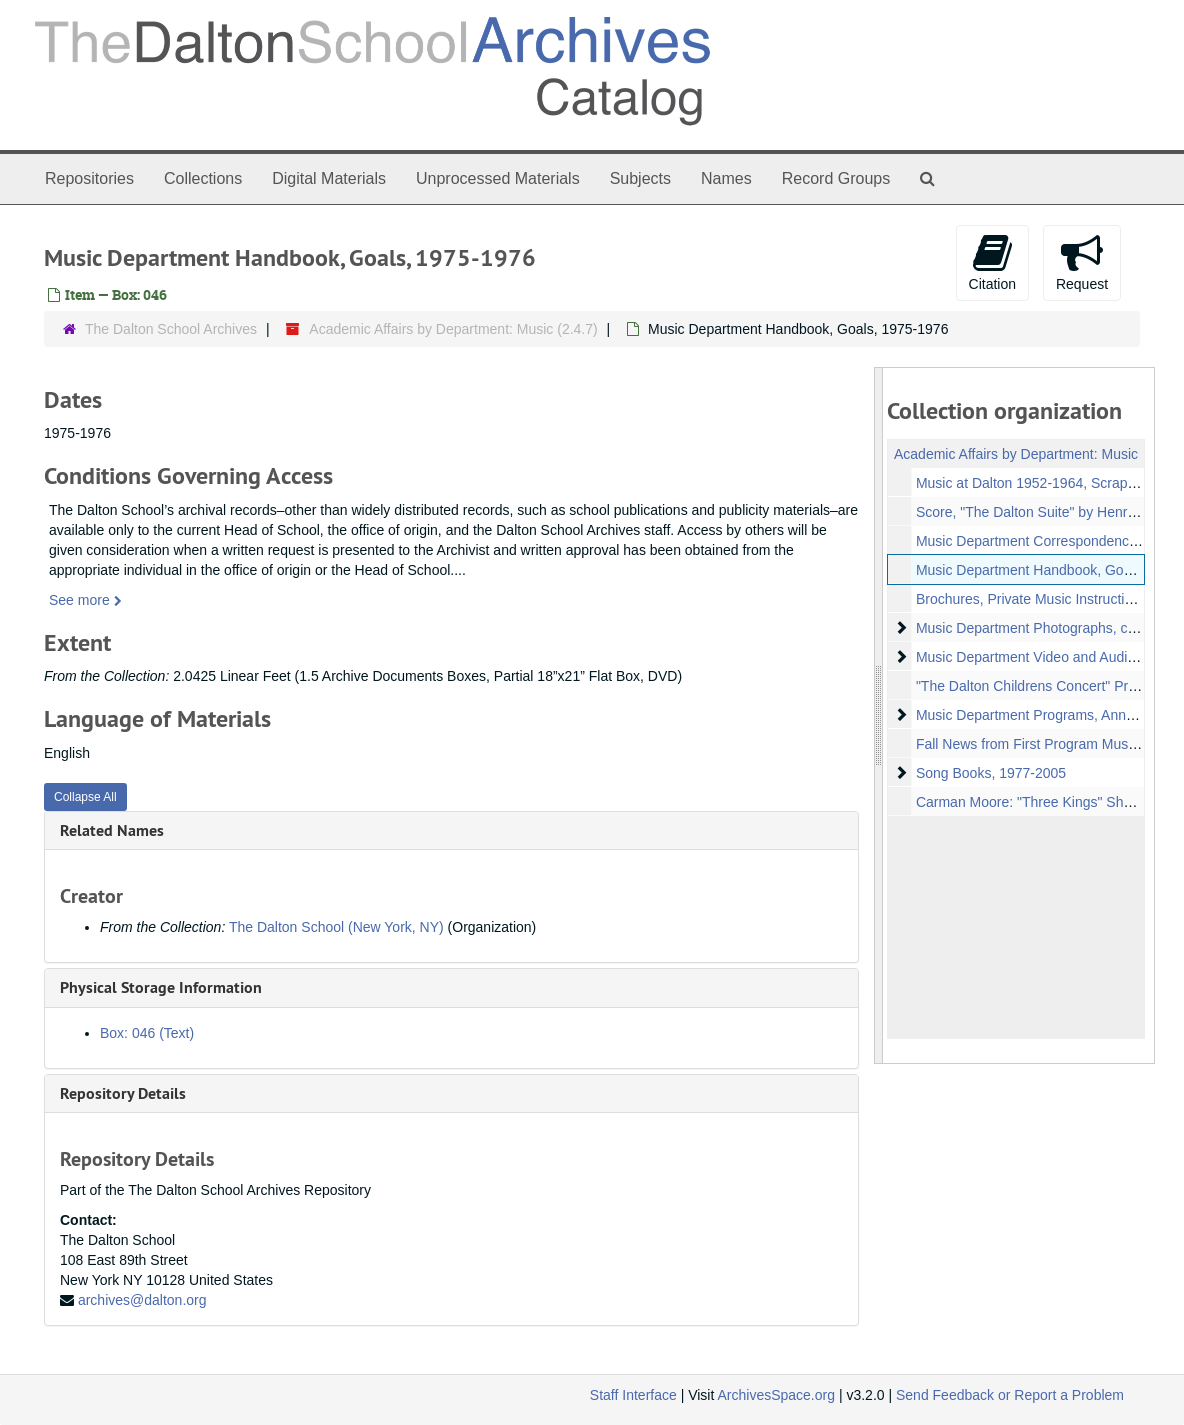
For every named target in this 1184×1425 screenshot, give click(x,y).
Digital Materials (329, 178)
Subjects (640, 178)
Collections (203, 178)
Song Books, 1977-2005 (990, 773)
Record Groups (836, 178)
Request (1082, 262)
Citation (992, 262)
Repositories (89, 178)
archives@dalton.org (142, 1300)
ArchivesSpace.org (776, 1395)
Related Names (112, 830)
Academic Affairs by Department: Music (1016, 454)
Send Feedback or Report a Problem (1010, 1395)
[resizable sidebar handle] (879, 715)
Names (726, 178)
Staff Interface (633, 1395)
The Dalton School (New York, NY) (336, 927)
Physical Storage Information (161, 987)
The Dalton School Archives (171, 329)
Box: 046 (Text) (147, 1033)
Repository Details (123, 1093)
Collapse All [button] (85, 797)
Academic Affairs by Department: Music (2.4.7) (453, 329)
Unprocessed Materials (498, 178)
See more (85, 600)
